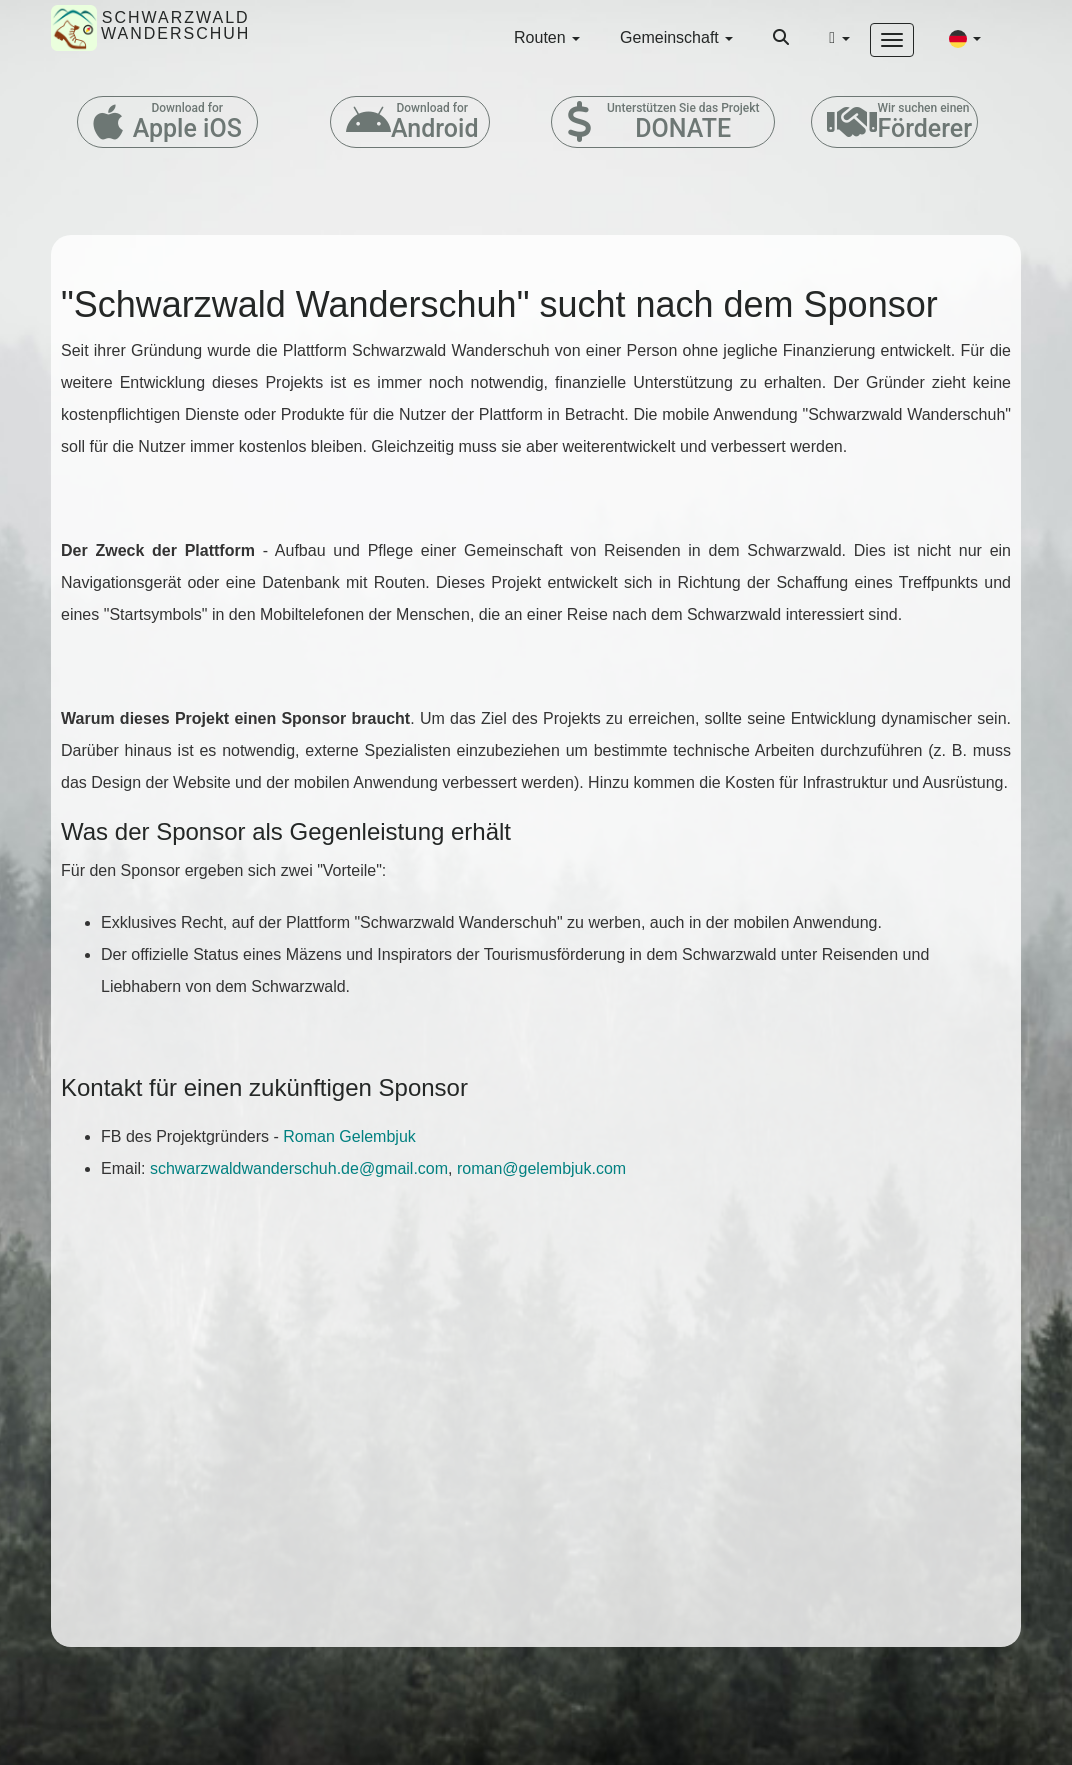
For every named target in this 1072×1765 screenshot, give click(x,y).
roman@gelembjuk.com (541, 1168)
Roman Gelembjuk (349, 1136)
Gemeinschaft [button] (676, 37)
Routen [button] (547, 37)
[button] (965, 38)
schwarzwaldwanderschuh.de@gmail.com (299, 1168)
